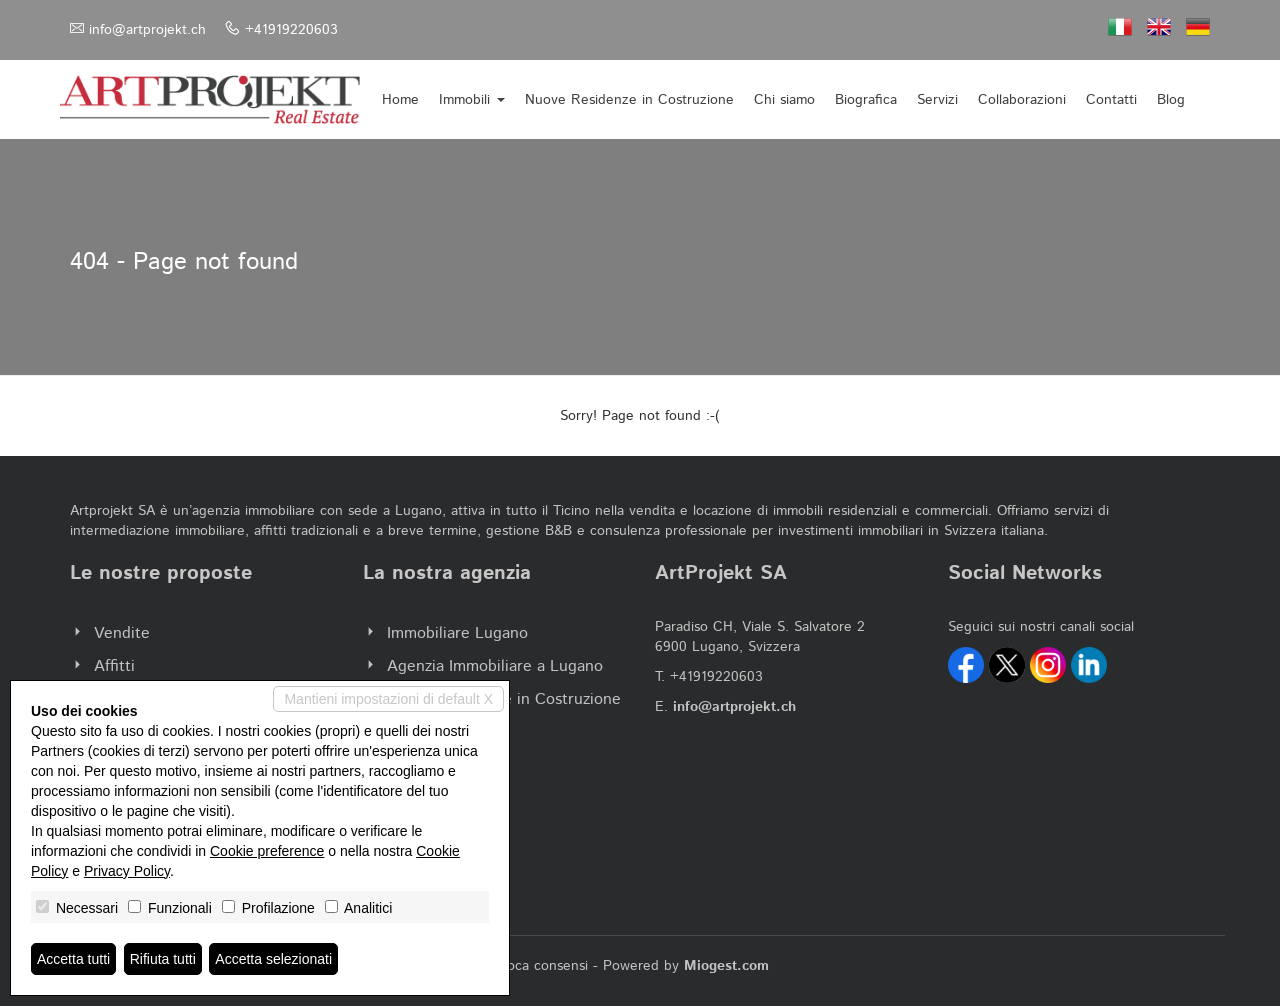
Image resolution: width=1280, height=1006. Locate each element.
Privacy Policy (127, 871)
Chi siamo (784, 100)
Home (400, 100)
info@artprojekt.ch (147, 30)
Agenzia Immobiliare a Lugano (495, 666)
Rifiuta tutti (163, 959)
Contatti (1111, 100)
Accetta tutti (73, 959)
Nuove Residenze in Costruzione (629, 100)
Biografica (866, 100)
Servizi (937, 100)
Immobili (472, 100)
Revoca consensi (535, 966)
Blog (1171, 100)
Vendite (122, 633)
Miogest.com (726, 966)
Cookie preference (267, 851)
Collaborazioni (1022, 100)
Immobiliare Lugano (457, 633)
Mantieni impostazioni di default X (388, 699)
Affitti (114, 666)
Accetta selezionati (273, 959)
